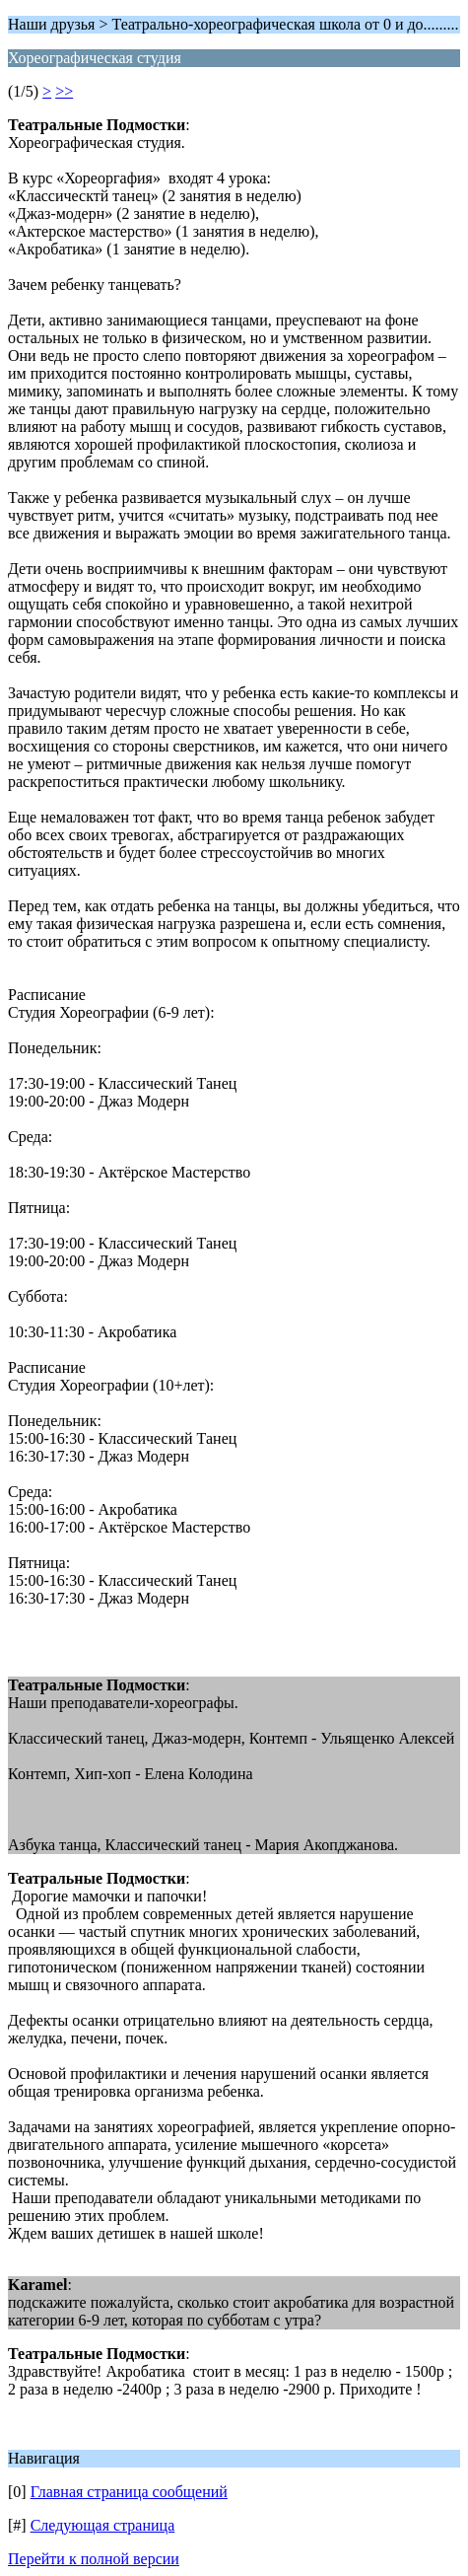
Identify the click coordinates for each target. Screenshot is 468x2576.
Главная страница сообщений (129, 2491)
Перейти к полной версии (93, 2558)
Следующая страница (103, 2525)
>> (64, 91)
